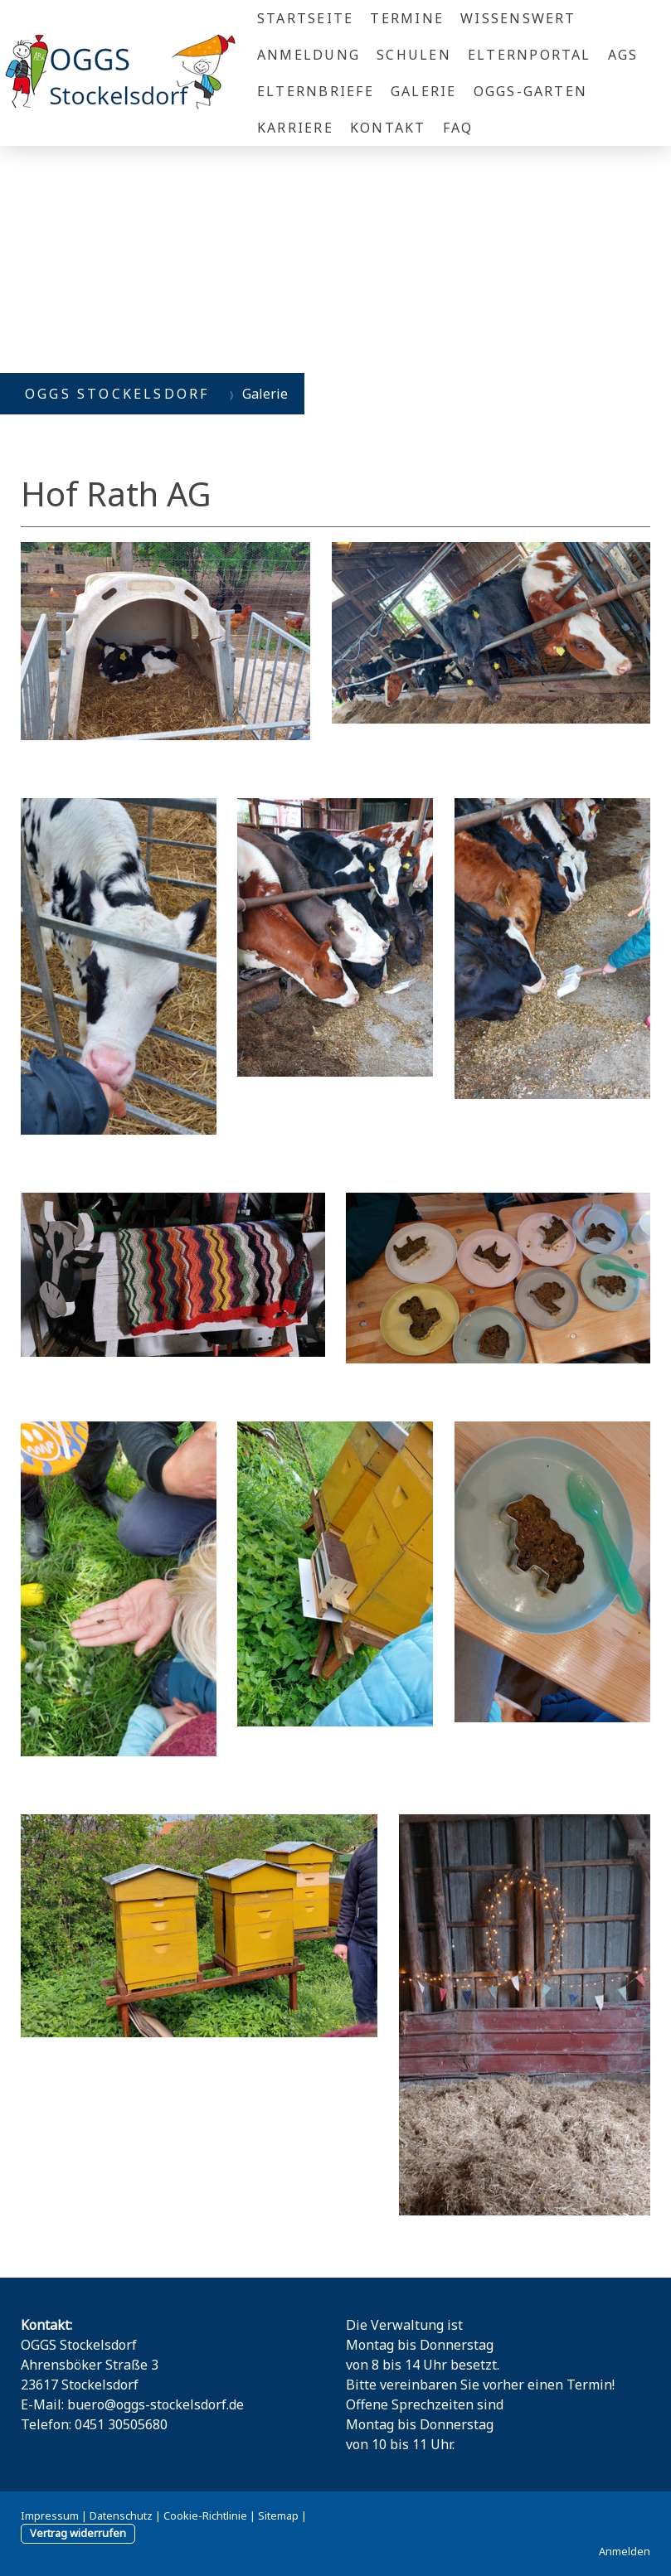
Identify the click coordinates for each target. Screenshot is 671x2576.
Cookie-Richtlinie (205, 2515)
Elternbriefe (315, 91)
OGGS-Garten (531, 91)
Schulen (414, 55)
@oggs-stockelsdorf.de (174, 2404)
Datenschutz (121, 2515)
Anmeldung (308, 55)
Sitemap (278, 2515)
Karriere (295, 128)
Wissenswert (518, 18)
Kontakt (388, 128)
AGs (623, 55)
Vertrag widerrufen (78, 2532)
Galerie (424, 91)
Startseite (305, 18)
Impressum (50, 2515)
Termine (407, 18)
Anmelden (624, 2551)
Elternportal (529, 55)
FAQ (458, 128)
